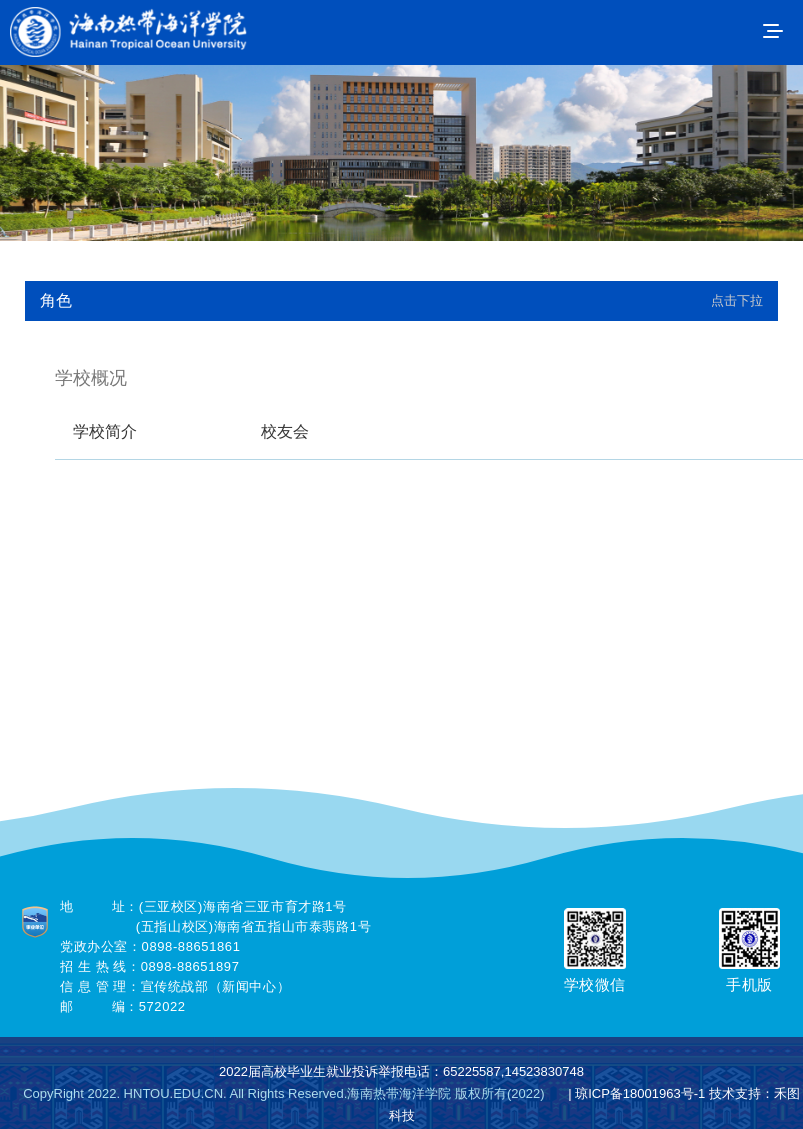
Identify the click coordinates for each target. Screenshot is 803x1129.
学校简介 (105, 431)
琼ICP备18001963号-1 (640, 1093)
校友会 (285, 431)
